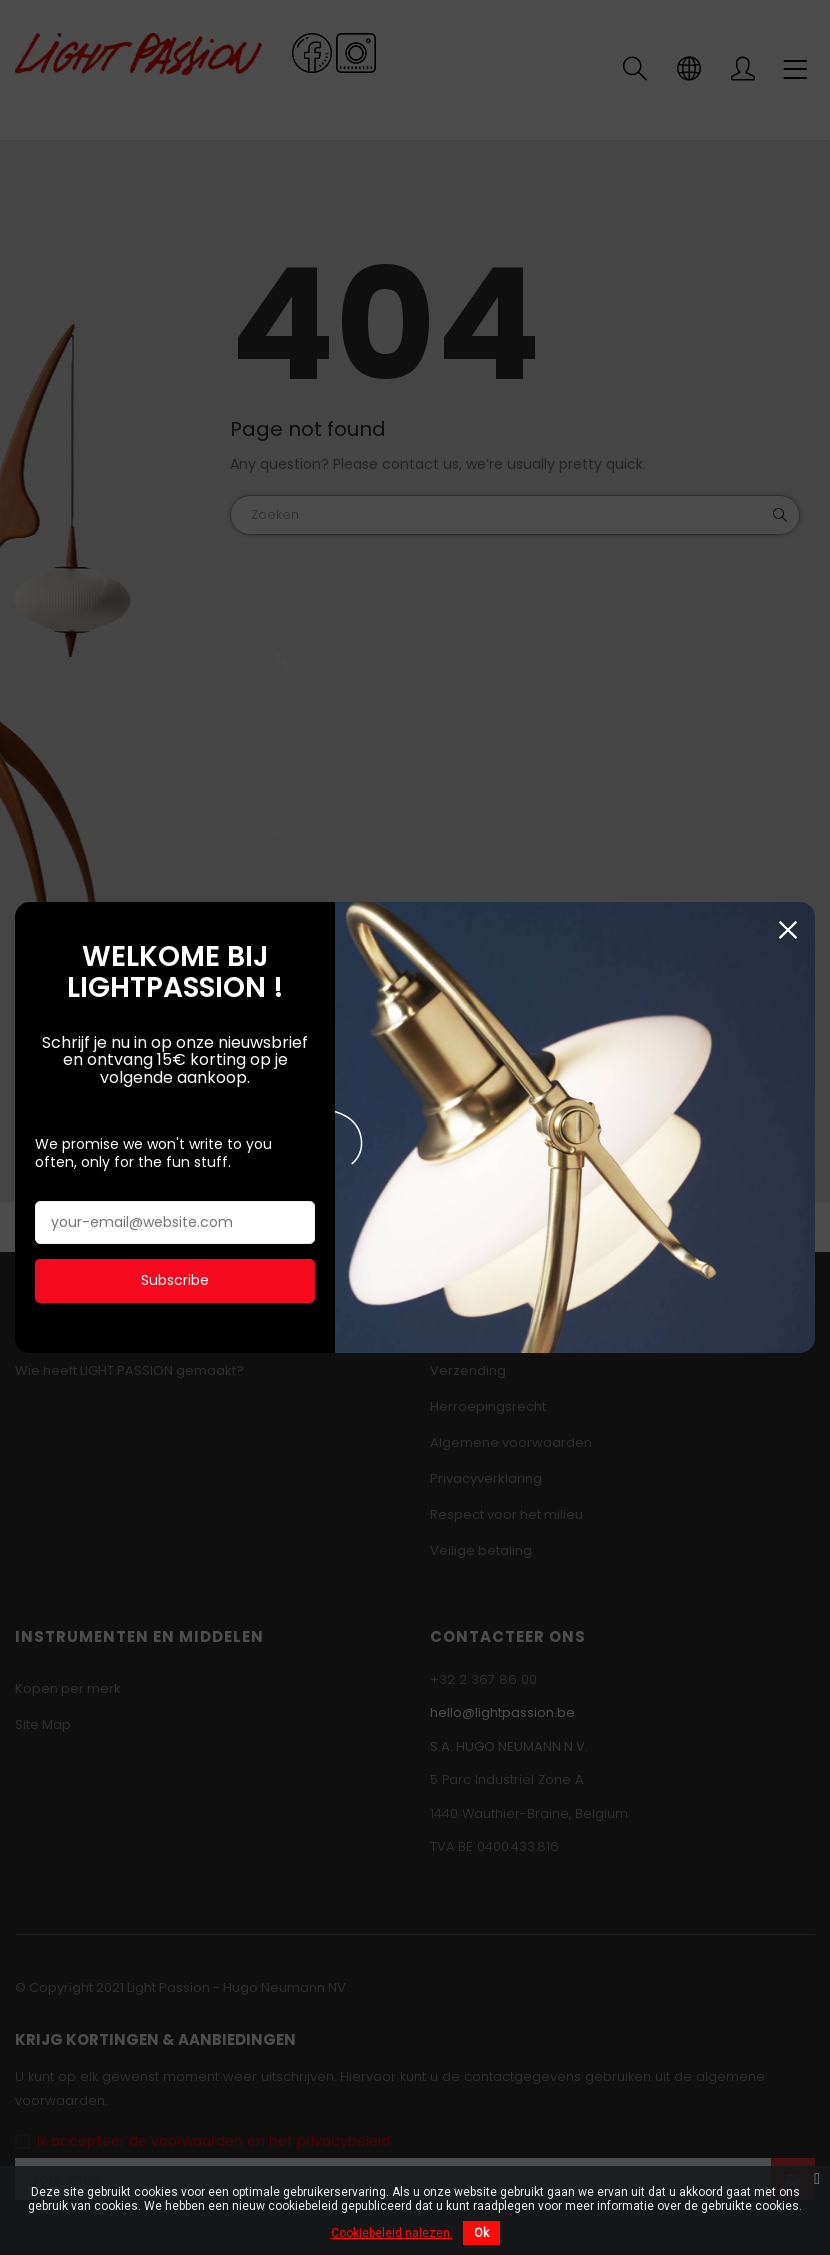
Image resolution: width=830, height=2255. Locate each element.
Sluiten (787, 928)
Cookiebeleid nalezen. (392, 2233)
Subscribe (175, 1279)
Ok (481, 2233)
